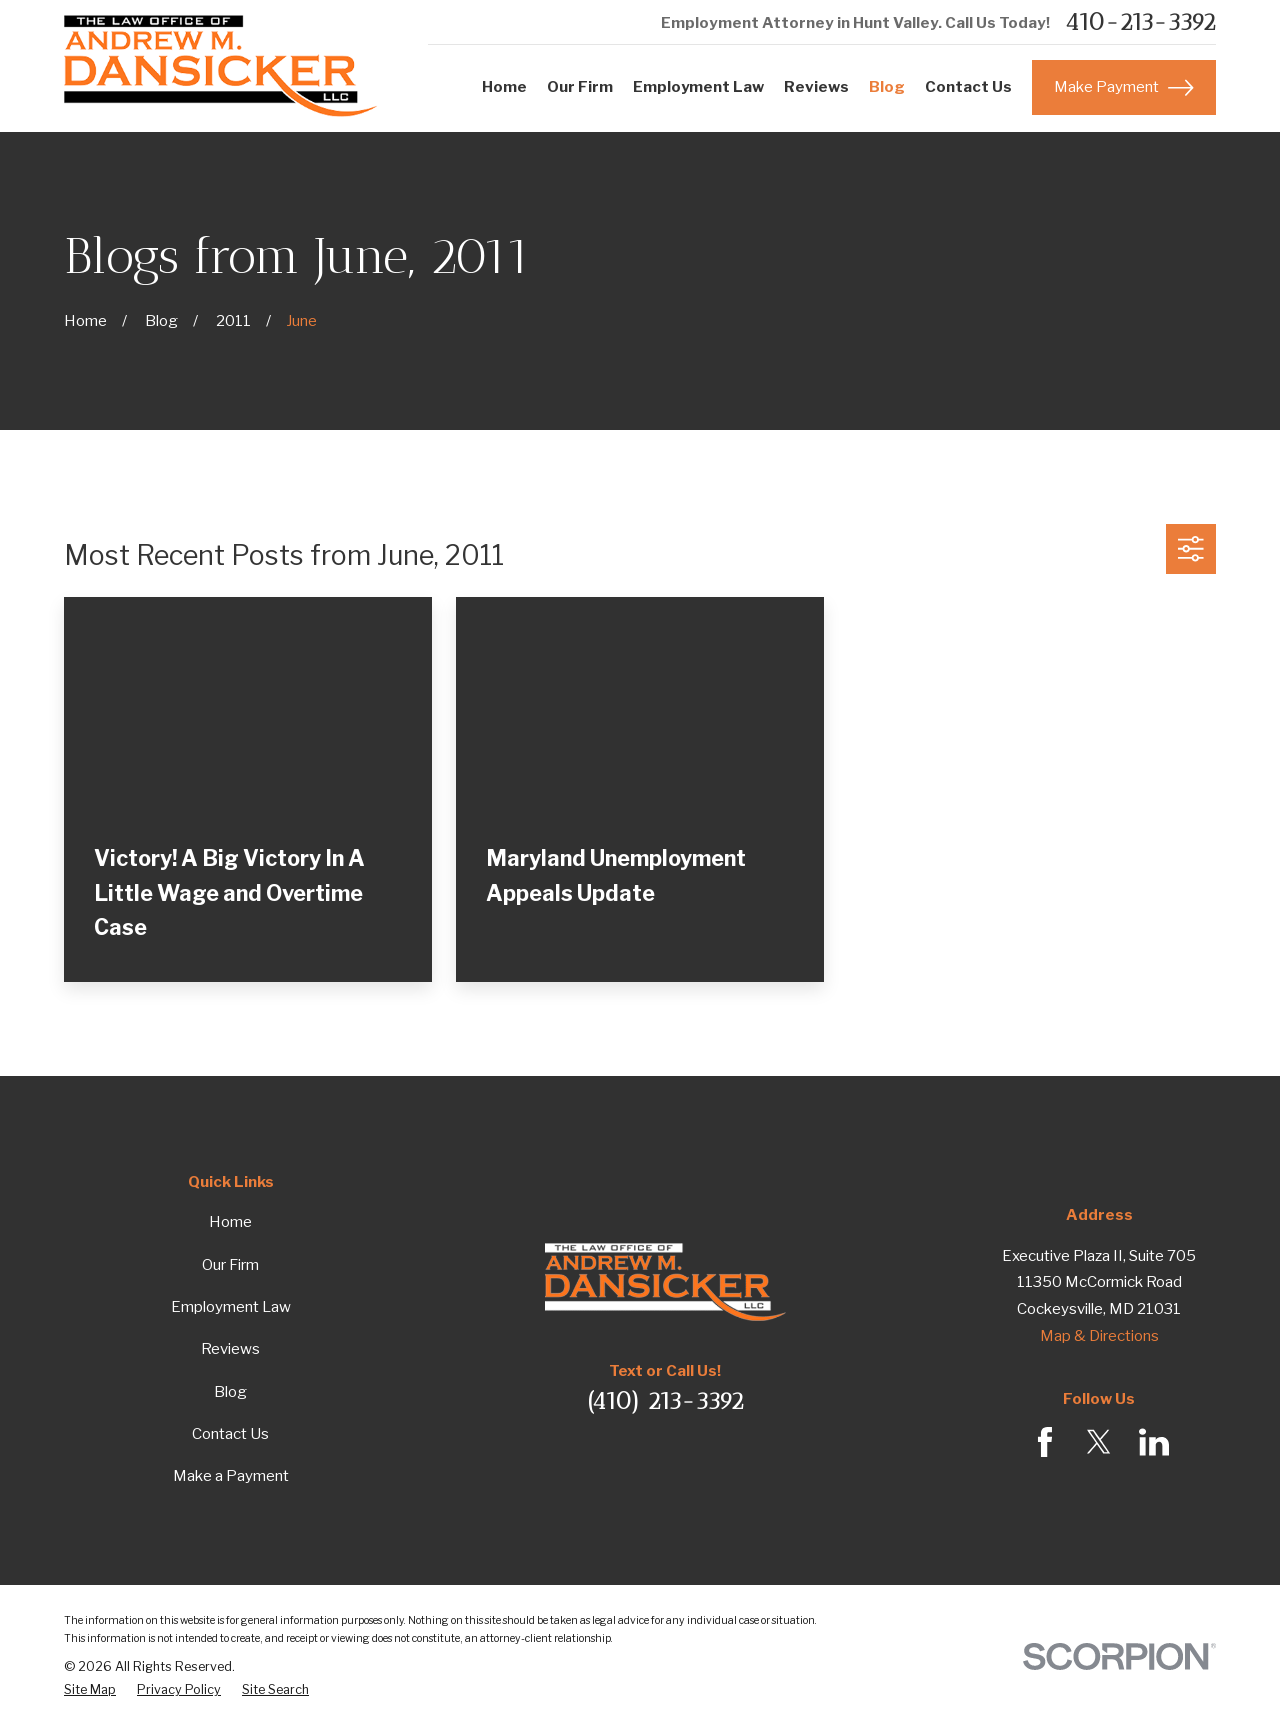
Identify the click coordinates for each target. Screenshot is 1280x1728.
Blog (230, 1392)
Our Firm (230, 1265)
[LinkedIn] (1154, 1442)
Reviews (230, 1349)
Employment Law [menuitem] (698, 87)
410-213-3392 (1140, 22)
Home (230, 1222)
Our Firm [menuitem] (580, 87)
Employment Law (231, 1307)
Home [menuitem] (504, 87)
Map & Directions (1099, 1336)
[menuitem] (90, 1690)
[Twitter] (1099, 1442)
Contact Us (230, 1434)
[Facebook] (1045, 1442)
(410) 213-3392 (665, 1401)
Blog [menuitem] (887, 87)
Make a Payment (231, 1476)
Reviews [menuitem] (816, 87)
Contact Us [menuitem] (968, 87)
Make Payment (1124, 88)
